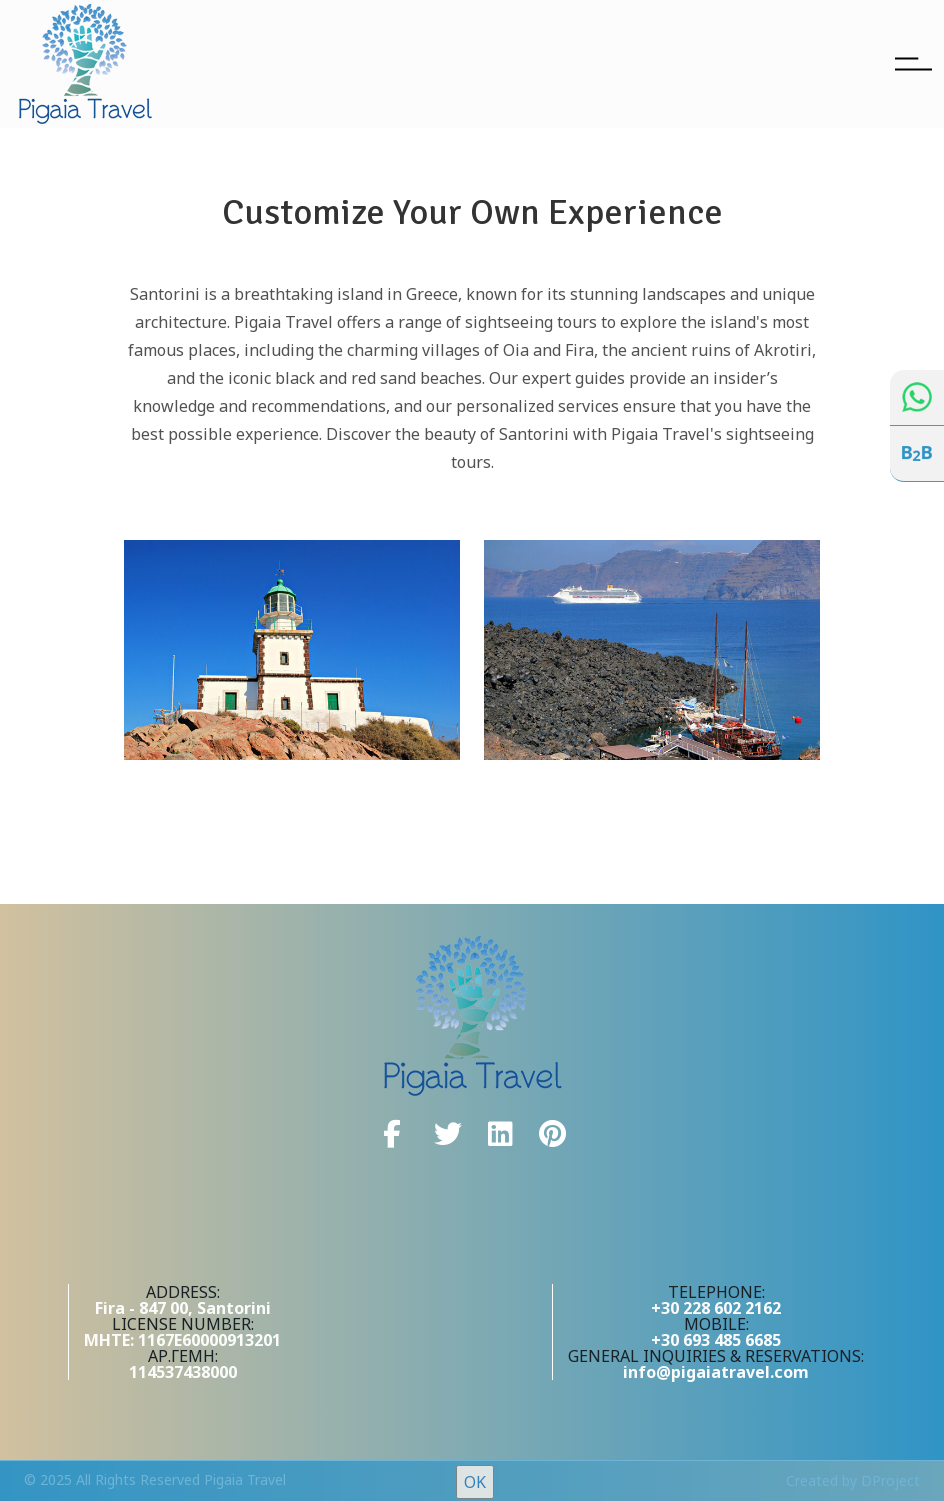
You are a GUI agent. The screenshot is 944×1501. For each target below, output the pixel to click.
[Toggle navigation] (913, 64)
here (850, 1471)
